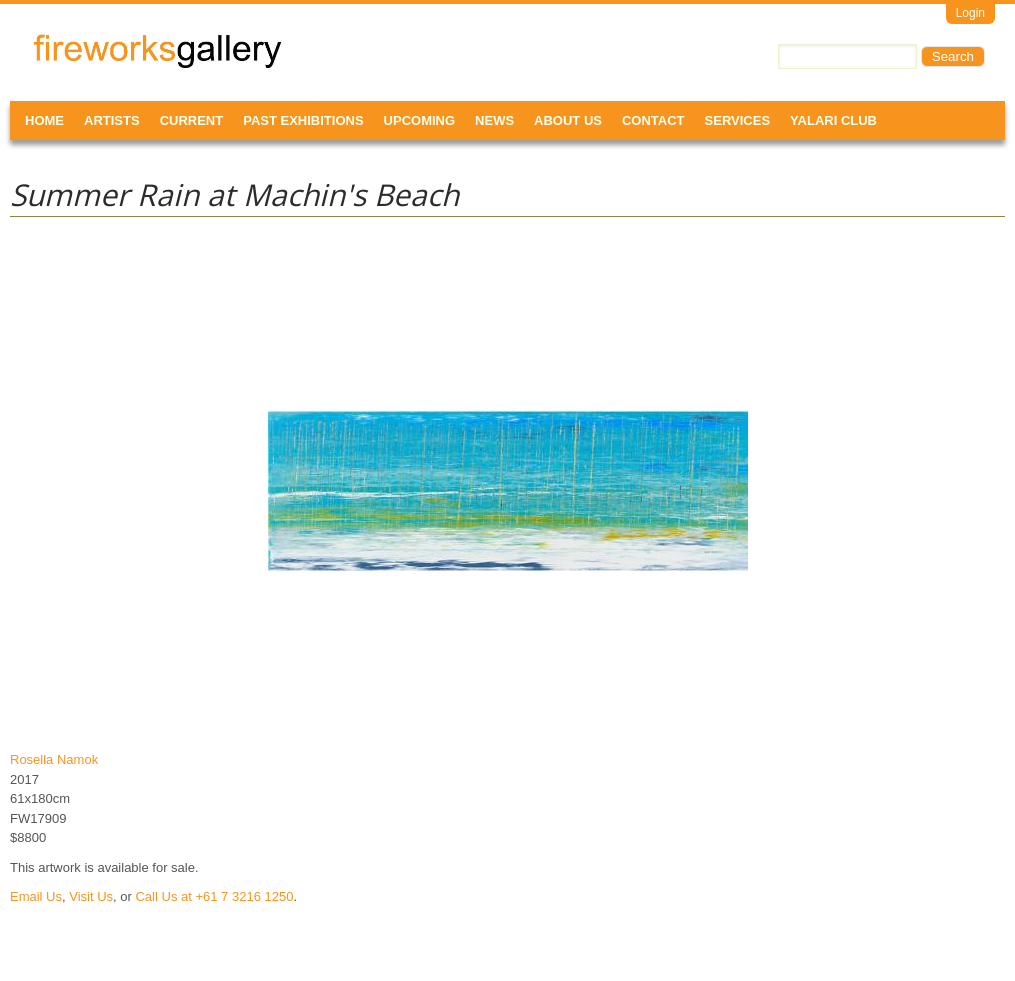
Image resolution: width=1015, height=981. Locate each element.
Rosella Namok (54, 759)
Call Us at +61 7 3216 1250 (214, 896)
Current (192, 120)
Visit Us (91, 896)
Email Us (36, 896)
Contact (653, 120)
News (494, 120)
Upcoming (420, 120)
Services (738, 120)
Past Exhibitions (303, 120)
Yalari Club (833, 120)
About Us (568, 120)
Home (44, 120)
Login (970, 13)
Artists (112, 120)
